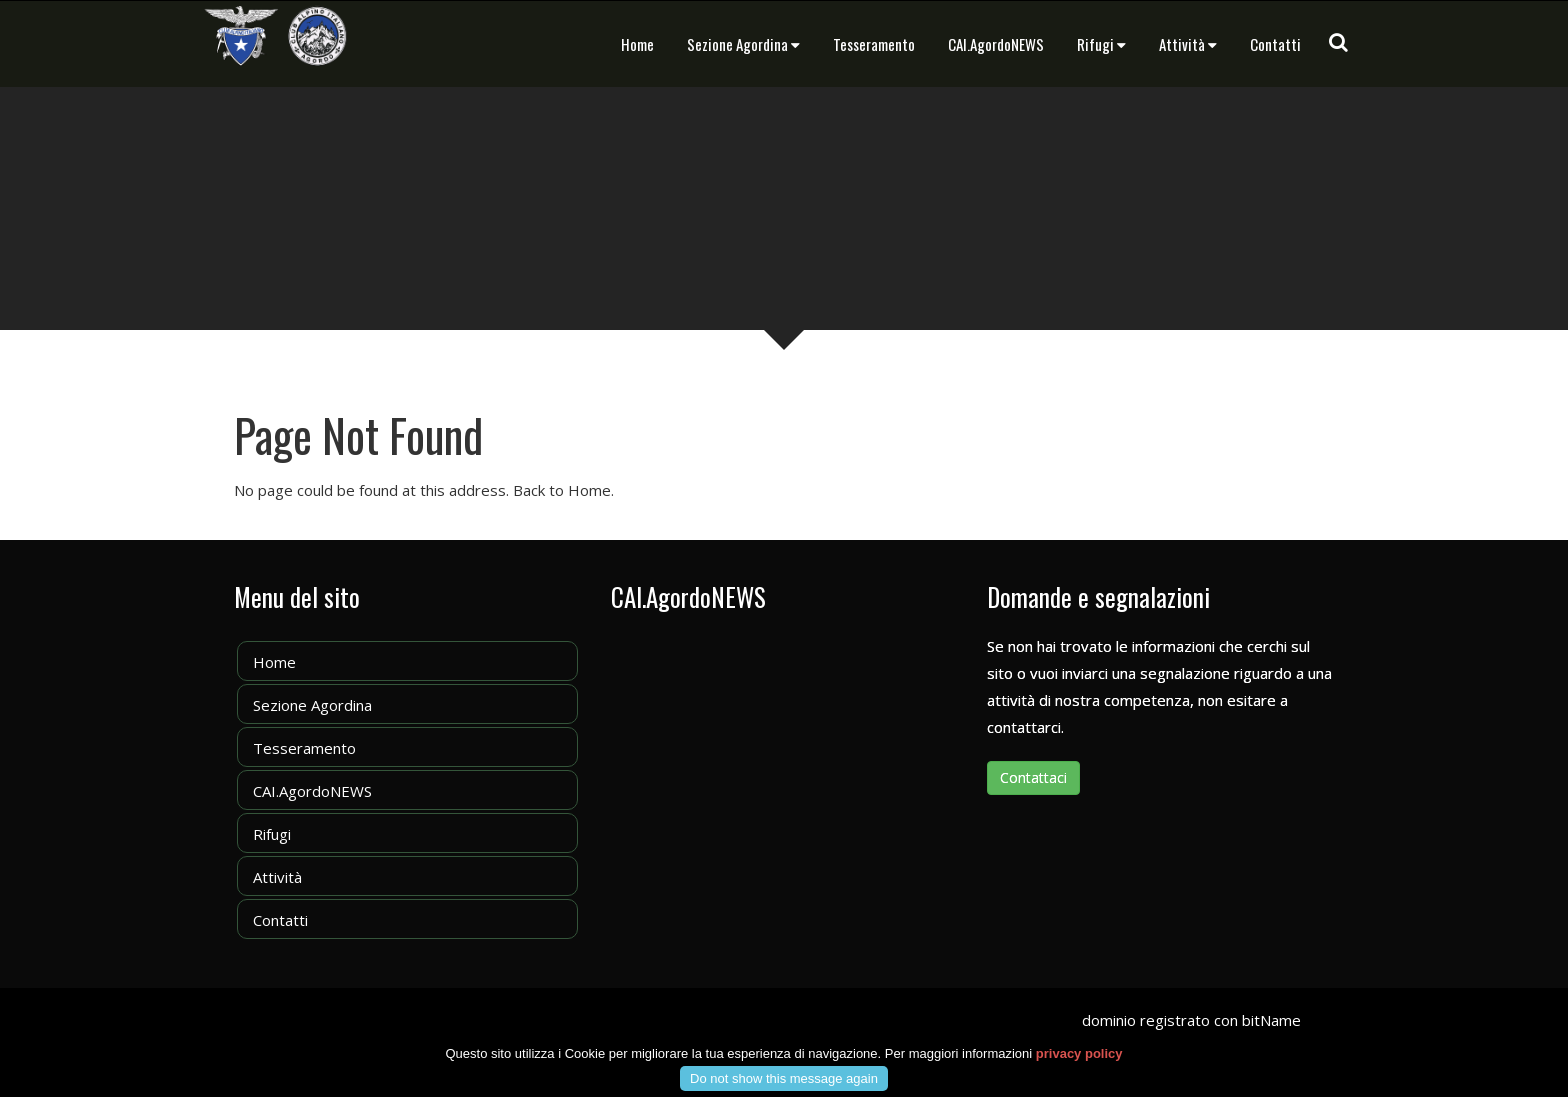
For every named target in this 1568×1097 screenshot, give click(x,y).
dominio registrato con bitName (1191, 1020)
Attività (1188, 44)
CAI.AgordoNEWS (996, 44)
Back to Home (562, 490)
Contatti (1275, 44)
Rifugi (1101, 44)
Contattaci (1033, 777)
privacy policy (1079, 1066)
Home (637, 44)
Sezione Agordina (743, 44)
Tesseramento (874, 44)
